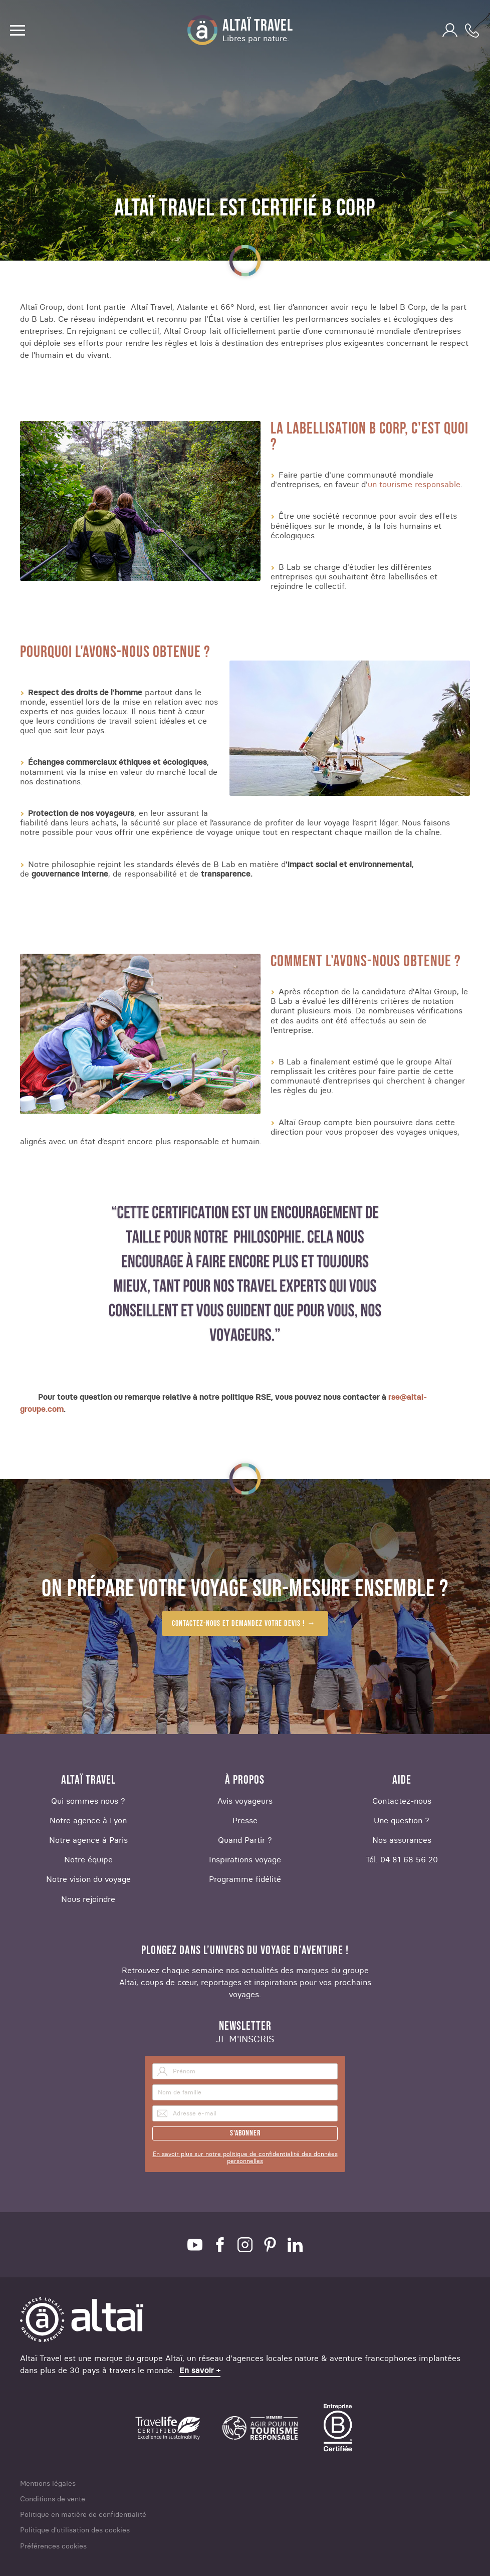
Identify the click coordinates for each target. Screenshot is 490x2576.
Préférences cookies (53, 2546)
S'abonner (245, 2133)
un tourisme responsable (414, 484)
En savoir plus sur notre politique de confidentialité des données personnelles (245, 2158)
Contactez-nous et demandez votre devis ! (238, 1623)
